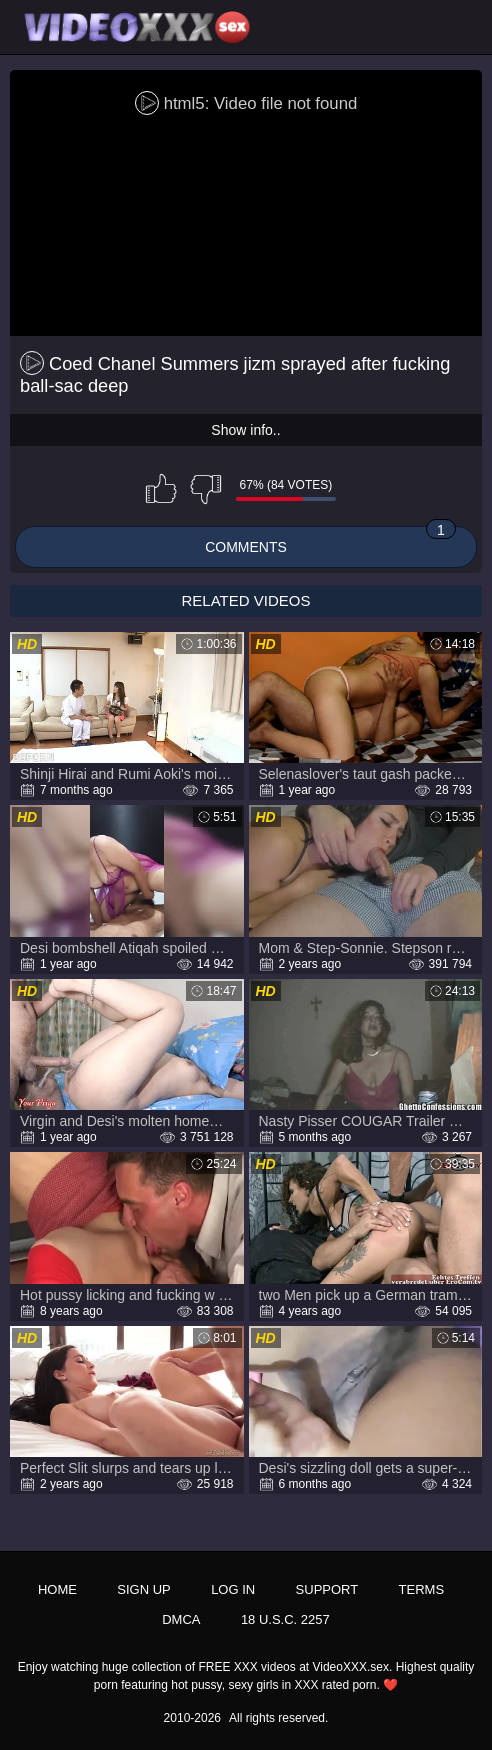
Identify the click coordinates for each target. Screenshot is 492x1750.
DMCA (181, 1619)
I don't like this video (206, 489)
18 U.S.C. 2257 (285, 1619)
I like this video (161, 489)
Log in (233, 1589)
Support (327, 1589)
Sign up (143, 1589)
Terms (422, 1589)
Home (57, 1589)
